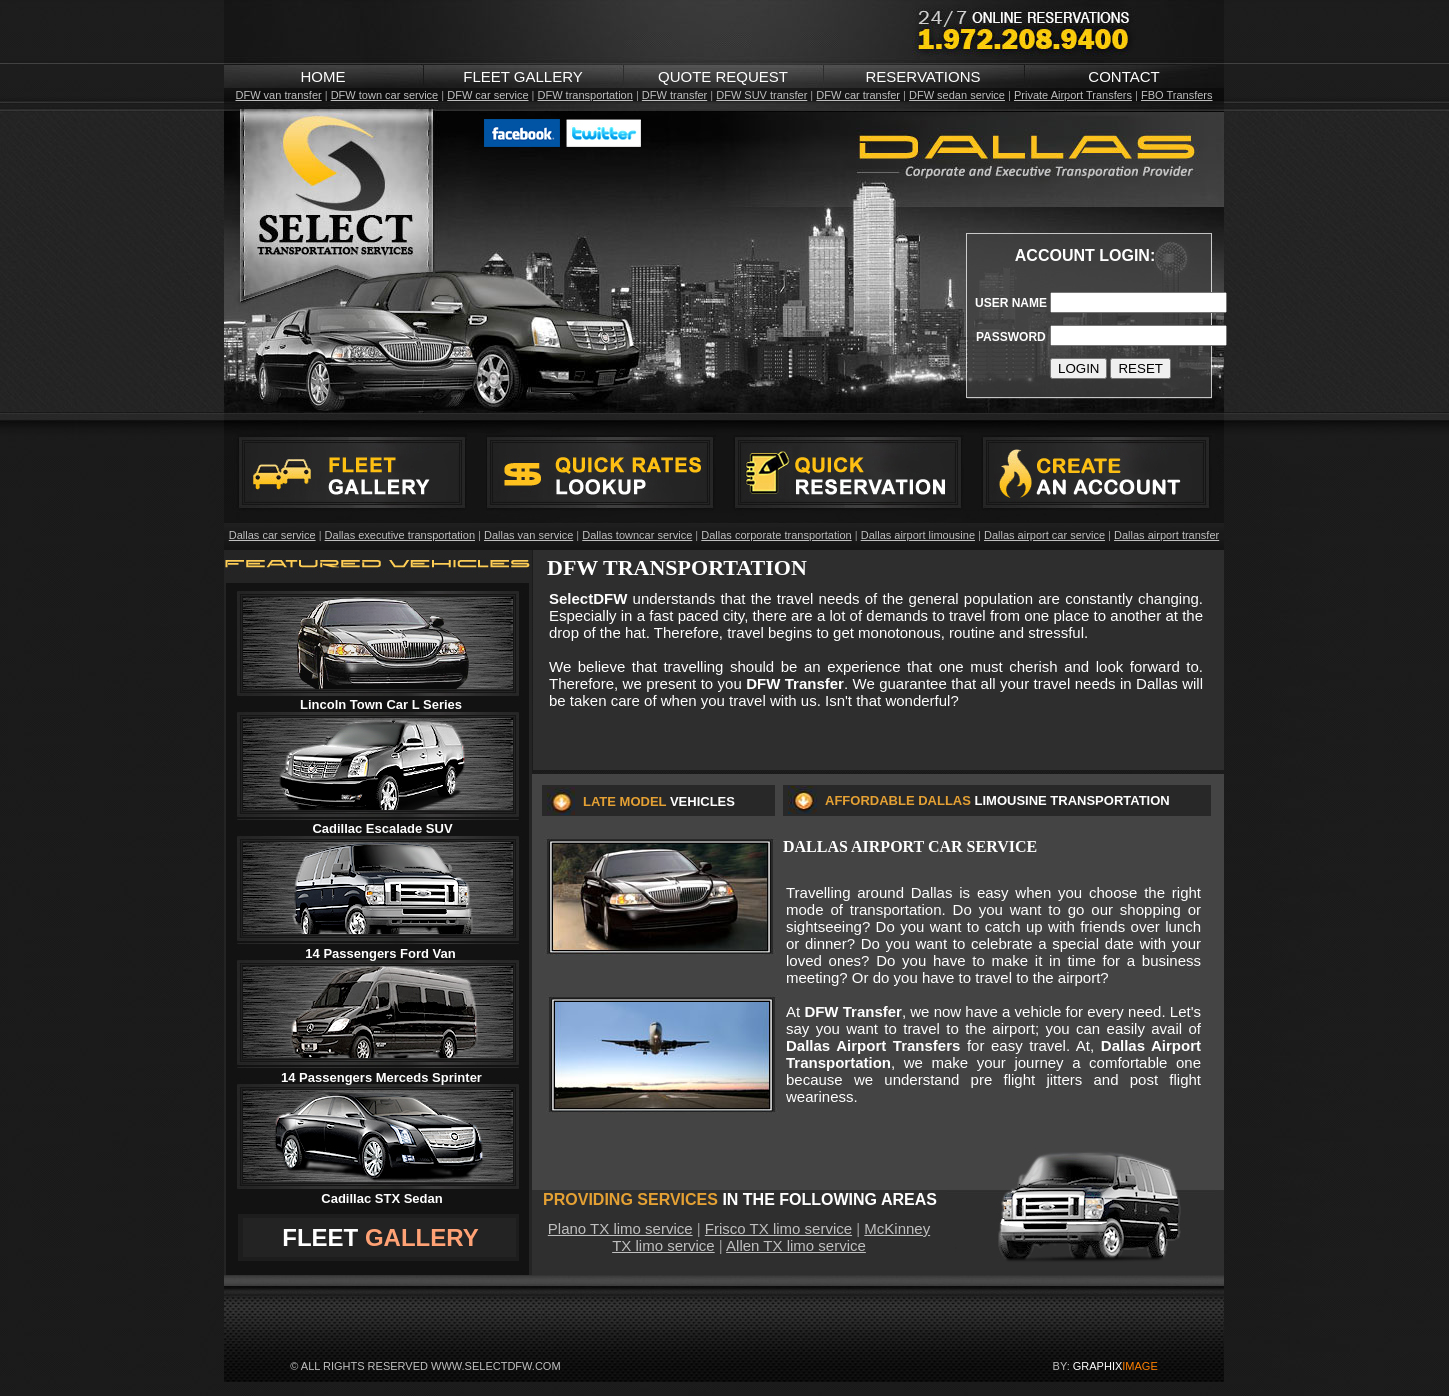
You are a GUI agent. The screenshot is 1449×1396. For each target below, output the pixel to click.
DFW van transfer (278, 95)
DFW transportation (584, 95)
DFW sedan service (957, 95)
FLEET (320, 1237)
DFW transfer (674, 95)
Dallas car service (272, 535)
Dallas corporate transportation (776, 535)
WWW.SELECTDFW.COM (496, 1366)
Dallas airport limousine (918, 535)
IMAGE (1139, 1366)
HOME (323, 76)
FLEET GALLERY (523, 76)
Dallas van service (528, 535)
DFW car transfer (858, 95)
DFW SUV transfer (761, 95)
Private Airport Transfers (1073, 95)
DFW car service (487, 95)
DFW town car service (385, 95)
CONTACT (1123, 76)
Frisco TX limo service (778, 1228)
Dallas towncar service (637, 535)
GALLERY (422, 1237)
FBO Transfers (1177, 95)
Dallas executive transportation (400, 535)
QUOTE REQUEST (723, 76)
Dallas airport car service (1044, 535)
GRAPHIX (1098, 1366)
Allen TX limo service (796, 1245)
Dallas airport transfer (1166, 535)
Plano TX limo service (620, 1228)
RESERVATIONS (922, 76)
